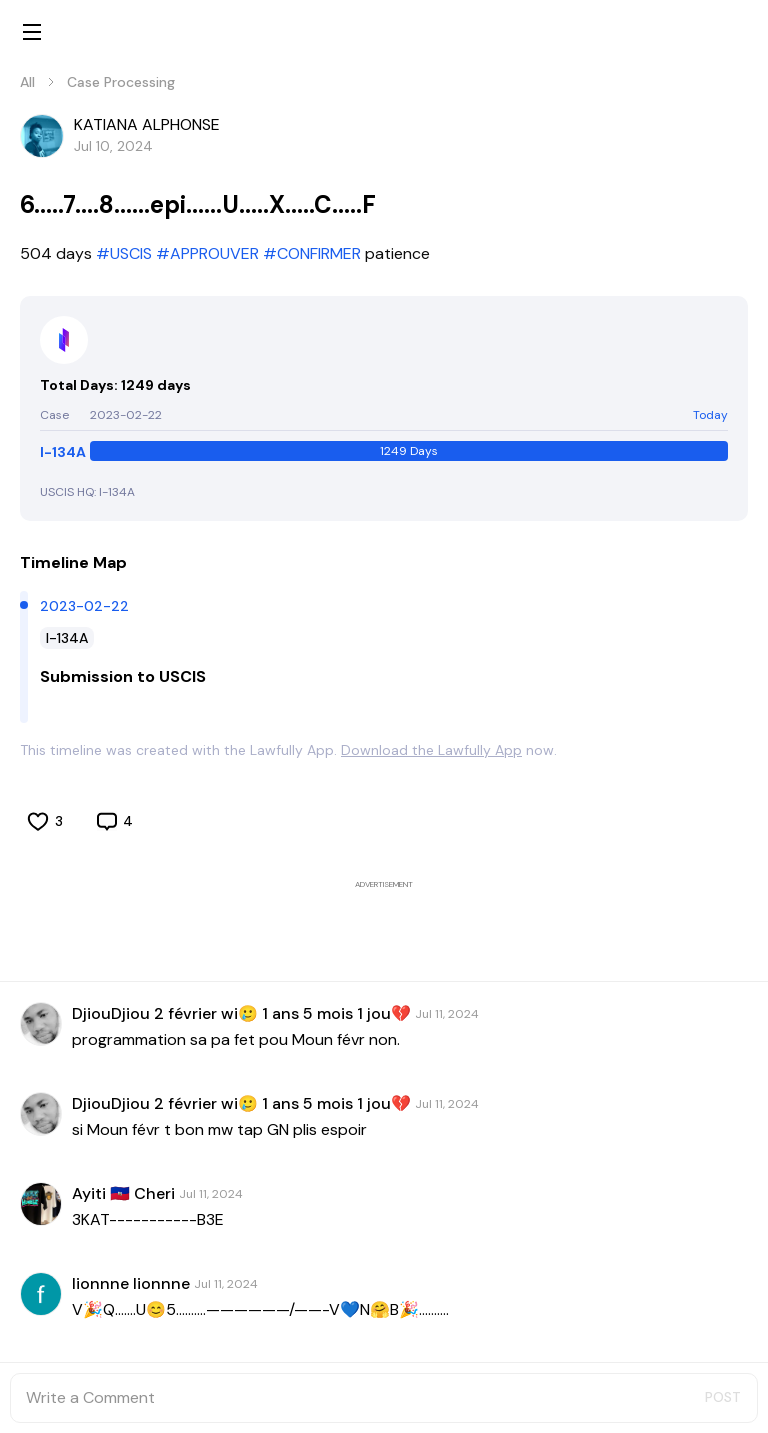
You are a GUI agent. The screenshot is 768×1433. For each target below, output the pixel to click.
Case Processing (121, 82)
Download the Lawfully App (431, 750)
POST (723, 1397)
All (27, 82)
